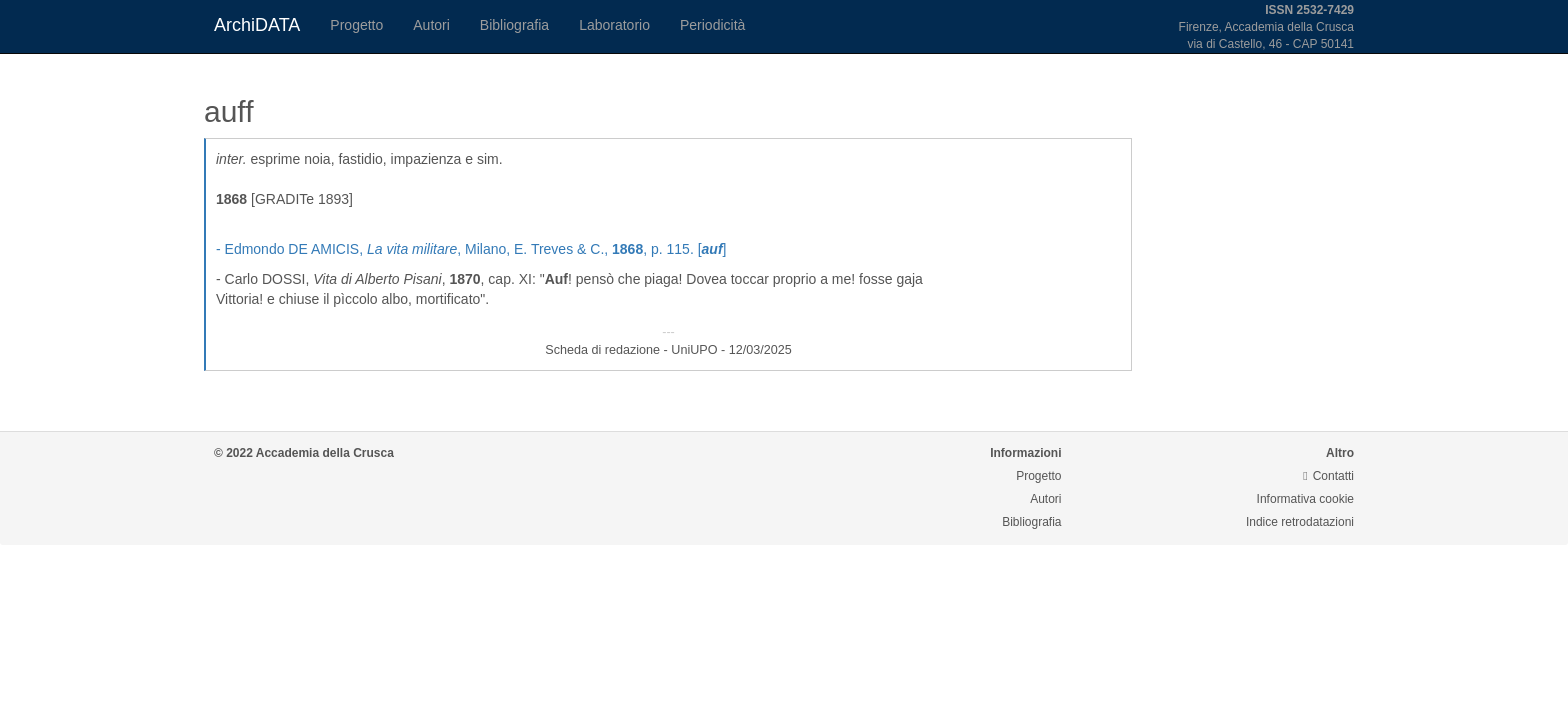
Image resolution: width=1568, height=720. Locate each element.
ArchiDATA (257, 25)
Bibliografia (514, 25)
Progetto (356, 25)
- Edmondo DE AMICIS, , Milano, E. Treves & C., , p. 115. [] (471, 249)
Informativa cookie (1305, 499)
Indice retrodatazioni (1300, 522)
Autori (431, 25)
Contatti (1328, 476)
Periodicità (712, 25)
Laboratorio (614, 25)
